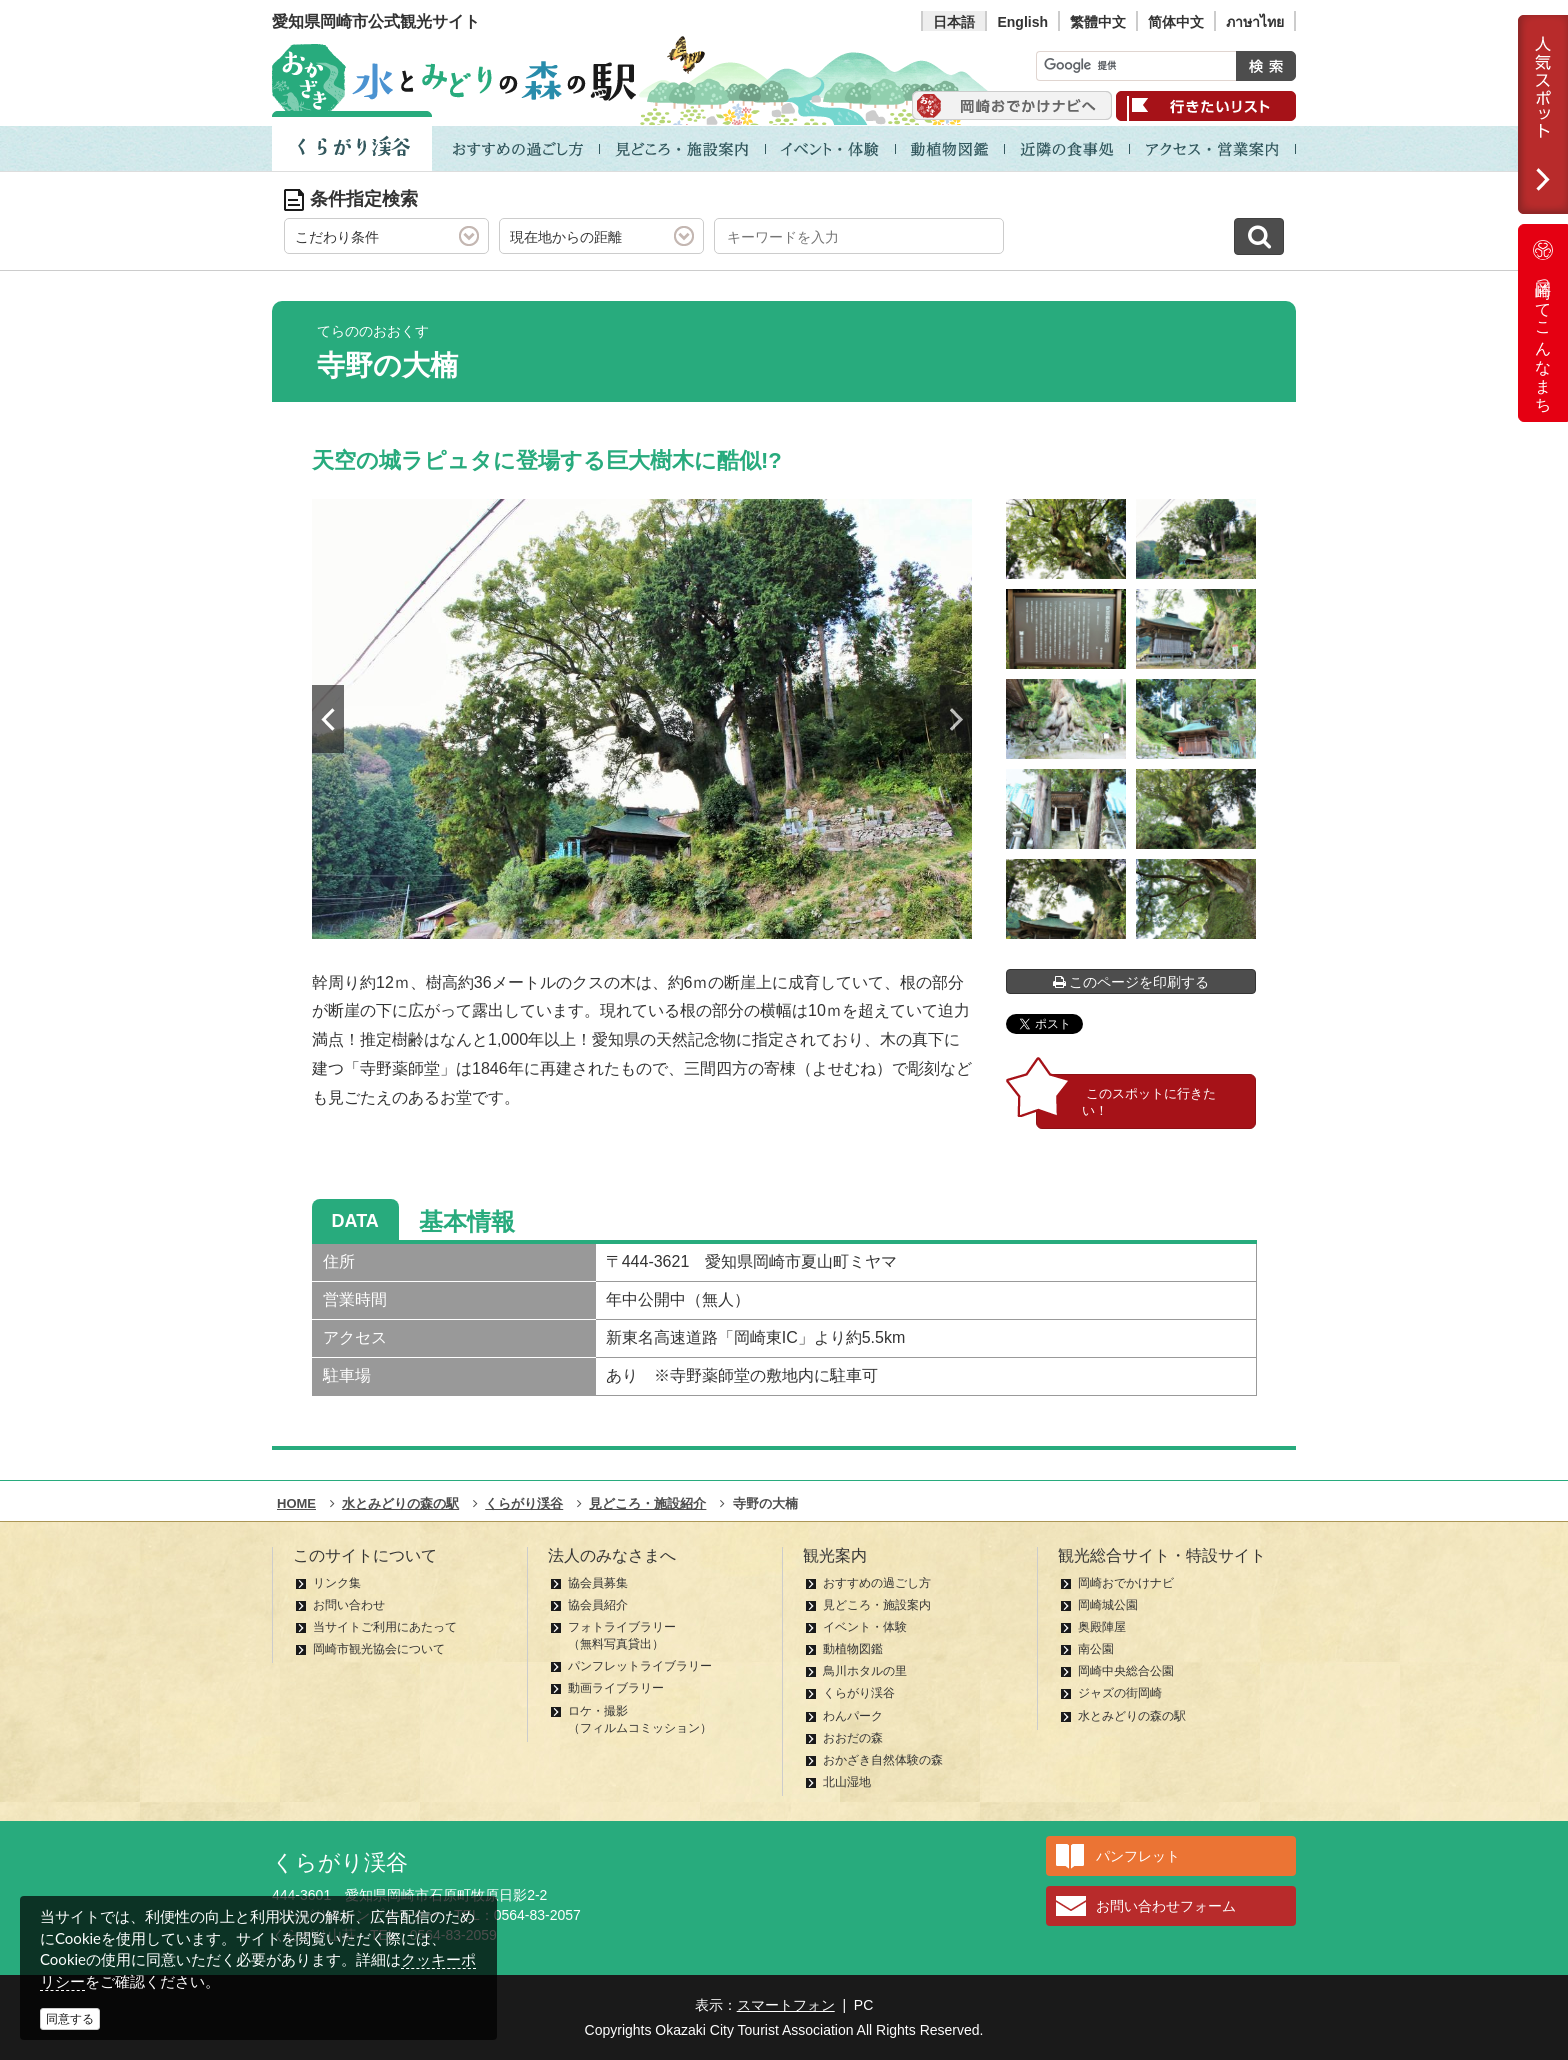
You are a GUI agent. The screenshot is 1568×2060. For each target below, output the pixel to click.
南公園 (1096, 1649)
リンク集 (337, 1583)
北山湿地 (847, 1782)
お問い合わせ (349, 1605)
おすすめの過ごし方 (877, 1583)
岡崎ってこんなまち (1543, 323)
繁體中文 (1098, 22)
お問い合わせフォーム (1166, 1906)
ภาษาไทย (1255, 22)
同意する (70, 2019)
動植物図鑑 (853, 1649)
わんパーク (853, 1716)
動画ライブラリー (616, 1688)
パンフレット (1138, 1856)
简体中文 (1176, 22)
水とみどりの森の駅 (1132, 1716)
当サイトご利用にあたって (385, 1627)
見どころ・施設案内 (877, 1605)
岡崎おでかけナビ (1126, 1583)
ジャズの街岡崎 (1120, 1693)
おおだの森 (853, 1738)
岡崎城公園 (1108, 1605)
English (1022, 22)
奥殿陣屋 (1102, 1627)
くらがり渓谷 (859, 1693)
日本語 (954, 22)
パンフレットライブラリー (640, 1666)
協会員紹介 (598, 1605)
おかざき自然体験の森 (883, 1760)
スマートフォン (786, 2005)
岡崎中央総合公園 (1126, 1671)
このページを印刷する (1131, 982)
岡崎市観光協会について (379, 1649)
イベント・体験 (865, 1627)
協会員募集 (598, 1583)
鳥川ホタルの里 (865, 1671)
